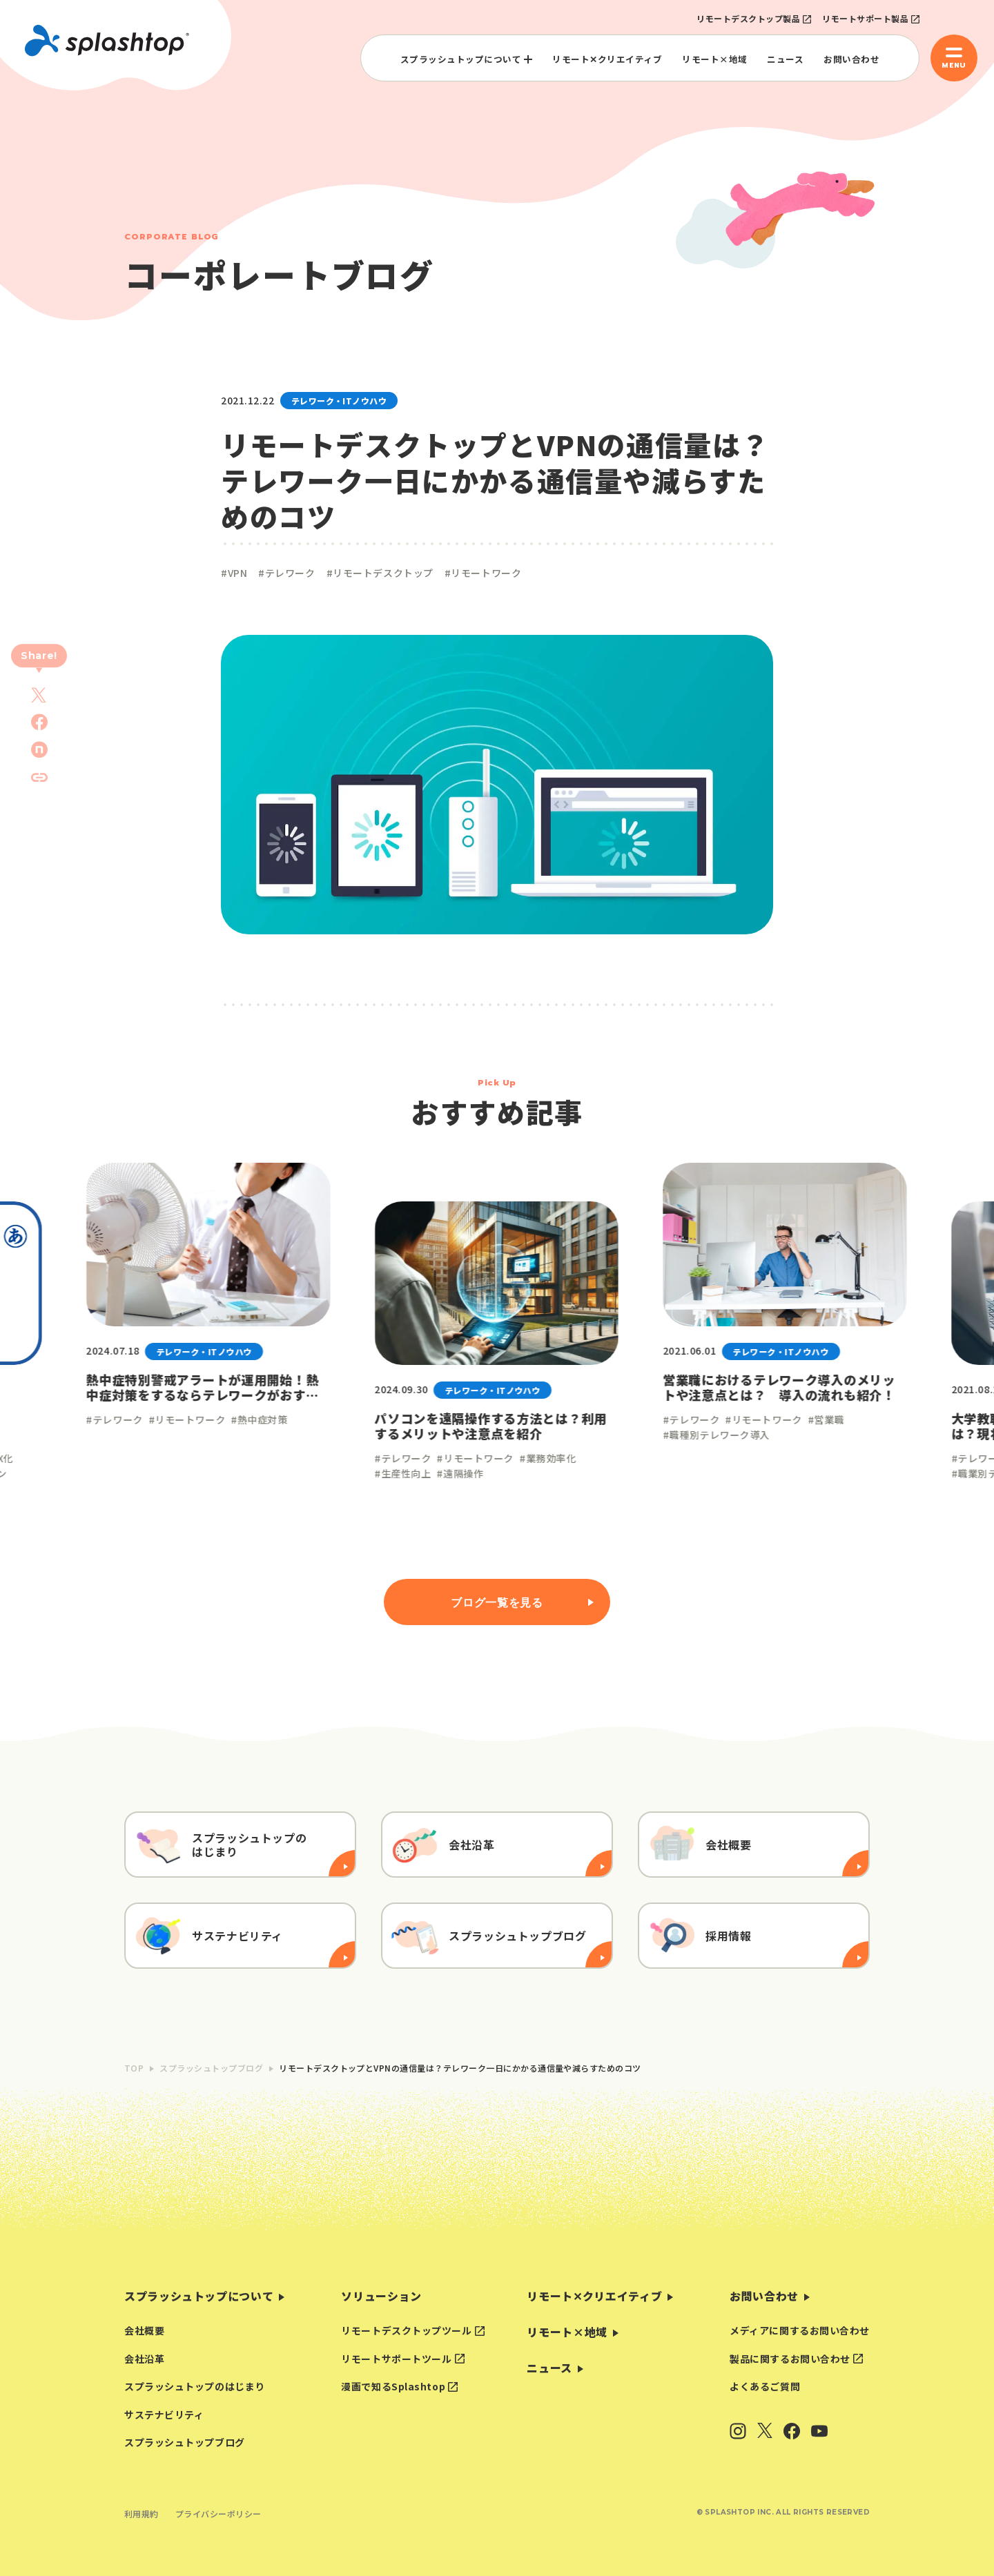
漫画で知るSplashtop (393, 2386)
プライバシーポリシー (218, 2513)
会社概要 (144, 2330)
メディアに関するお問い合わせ (800, 2330)
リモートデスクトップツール (406, 2330)
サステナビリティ (164, 2414)
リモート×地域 (715, 59)
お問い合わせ (851, 59)
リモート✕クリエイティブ (607, 59)
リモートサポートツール (396, 2359)
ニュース (785, 59)
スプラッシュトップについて (461, 59)
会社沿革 (144, 2359)
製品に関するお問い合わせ (790, 2359)
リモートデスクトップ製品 (748, 18)
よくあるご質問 (765, 2386)
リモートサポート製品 (865, 18)
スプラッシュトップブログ (184, 2442)
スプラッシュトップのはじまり (194, 2386)
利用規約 (141, 2513)
